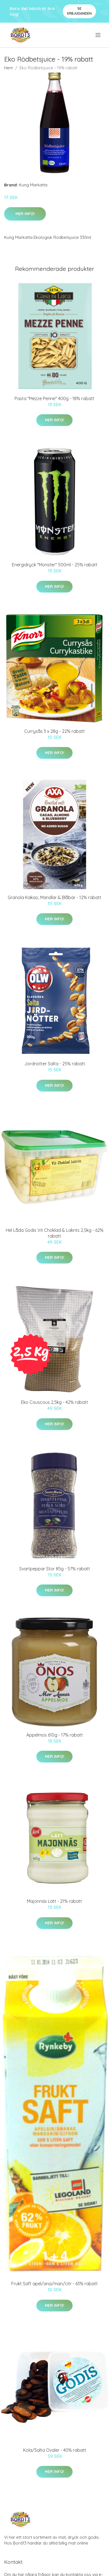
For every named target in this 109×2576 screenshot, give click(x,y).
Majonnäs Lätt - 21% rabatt (54, 1901)
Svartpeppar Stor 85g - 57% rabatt (54, 1568)
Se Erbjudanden (79, 10)
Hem (8, 67)
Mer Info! (25, 213)
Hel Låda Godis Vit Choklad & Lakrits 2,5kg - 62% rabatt (54, 1233)
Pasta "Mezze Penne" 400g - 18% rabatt (54, 398)
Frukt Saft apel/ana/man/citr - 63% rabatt (54, 2283)
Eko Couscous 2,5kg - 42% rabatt (54, 1402)
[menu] (98, 35)
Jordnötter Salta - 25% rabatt (54, 1063)
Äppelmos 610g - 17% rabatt (54, 1735)
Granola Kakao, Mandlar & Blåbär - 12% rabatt (54, 897)
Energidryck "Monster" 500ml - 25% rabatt (54, 564)
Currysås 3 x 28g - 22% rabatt (54, 731)
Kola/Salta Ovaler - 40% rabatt (54, 2450)
